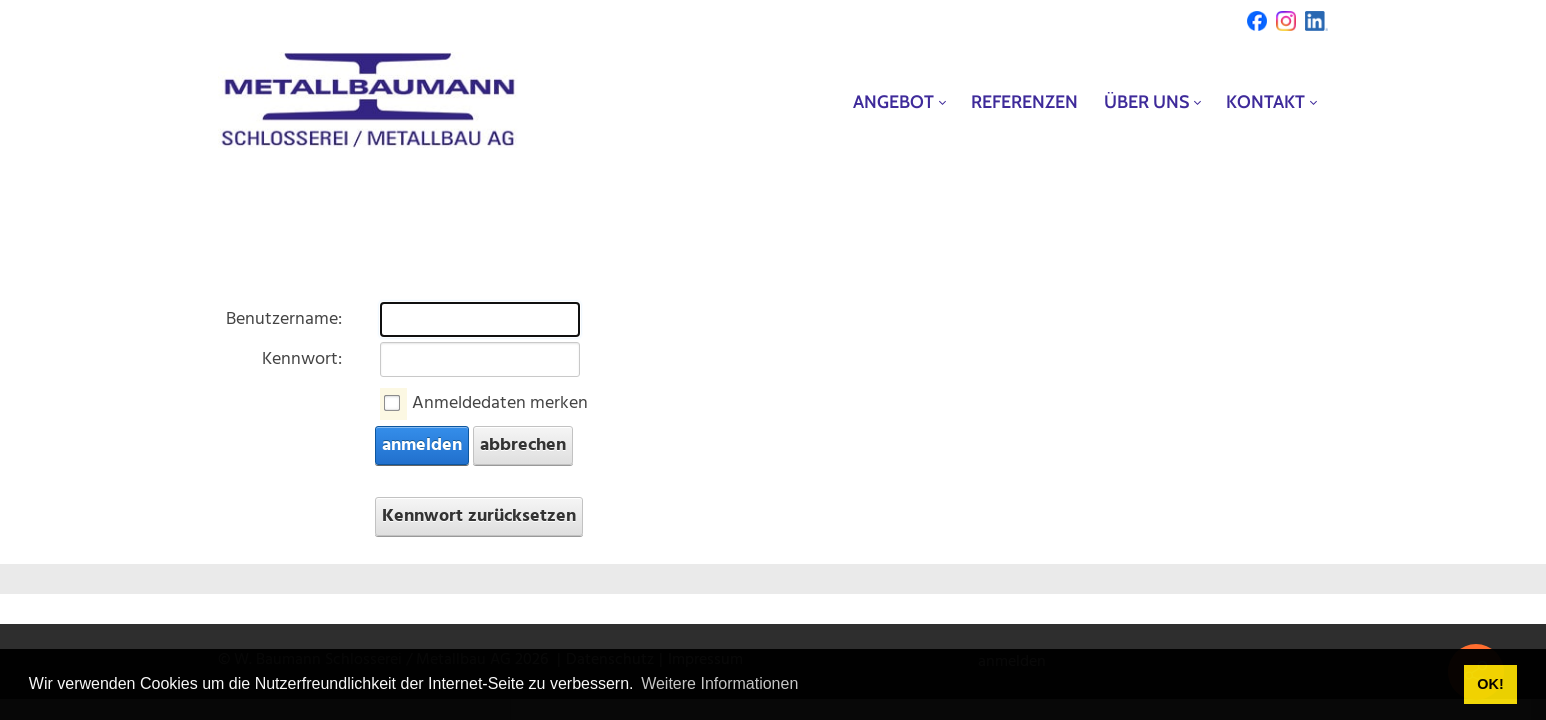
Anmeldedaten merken (500, 403)
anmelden (422, 445)
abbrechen (523, 445)
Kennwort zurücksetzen (479, 516)
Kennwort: (302, 359)
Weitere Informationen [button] (719, 683)
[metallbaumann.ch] (368, 101)
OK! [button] (1490, 684)
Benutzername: (284, 319)
